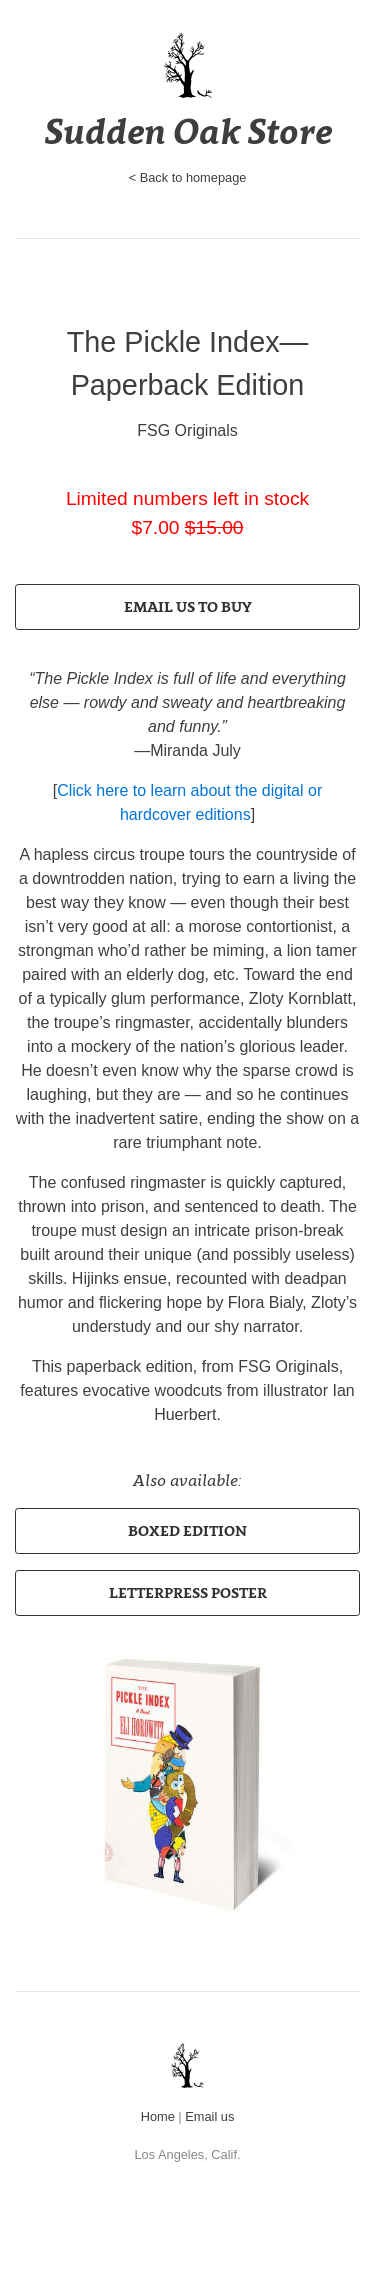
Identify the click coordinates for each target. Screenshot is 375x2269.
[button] (187, 607)
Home (158, 2116)
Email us (209, 2116)
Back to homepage (193, 177)
